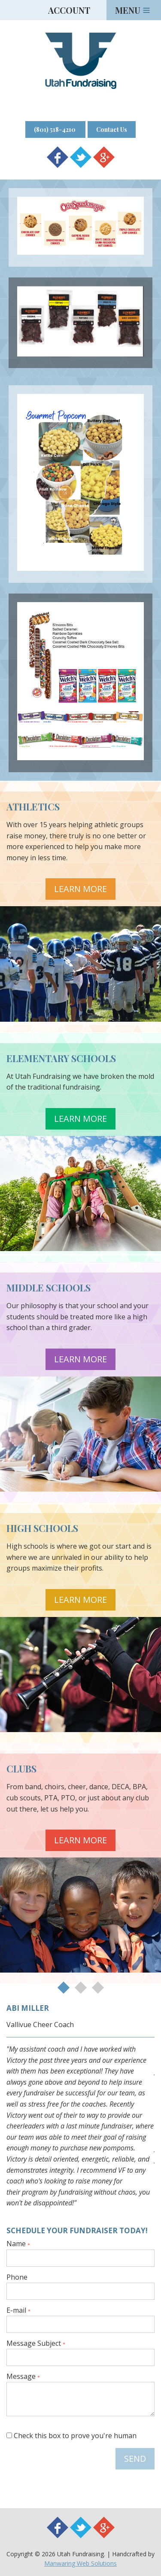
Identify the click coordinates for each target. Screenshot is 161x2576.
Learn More (80, 889)
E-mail (18, 2310)
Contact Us (111, 129)
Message (23, 2376)
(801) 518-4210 (55, 129)
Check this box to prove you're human (71, 2435)
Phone (16, 2277)
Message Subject (35, 2343)
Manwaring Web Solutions (80, 2563)
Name (18, 2244)
